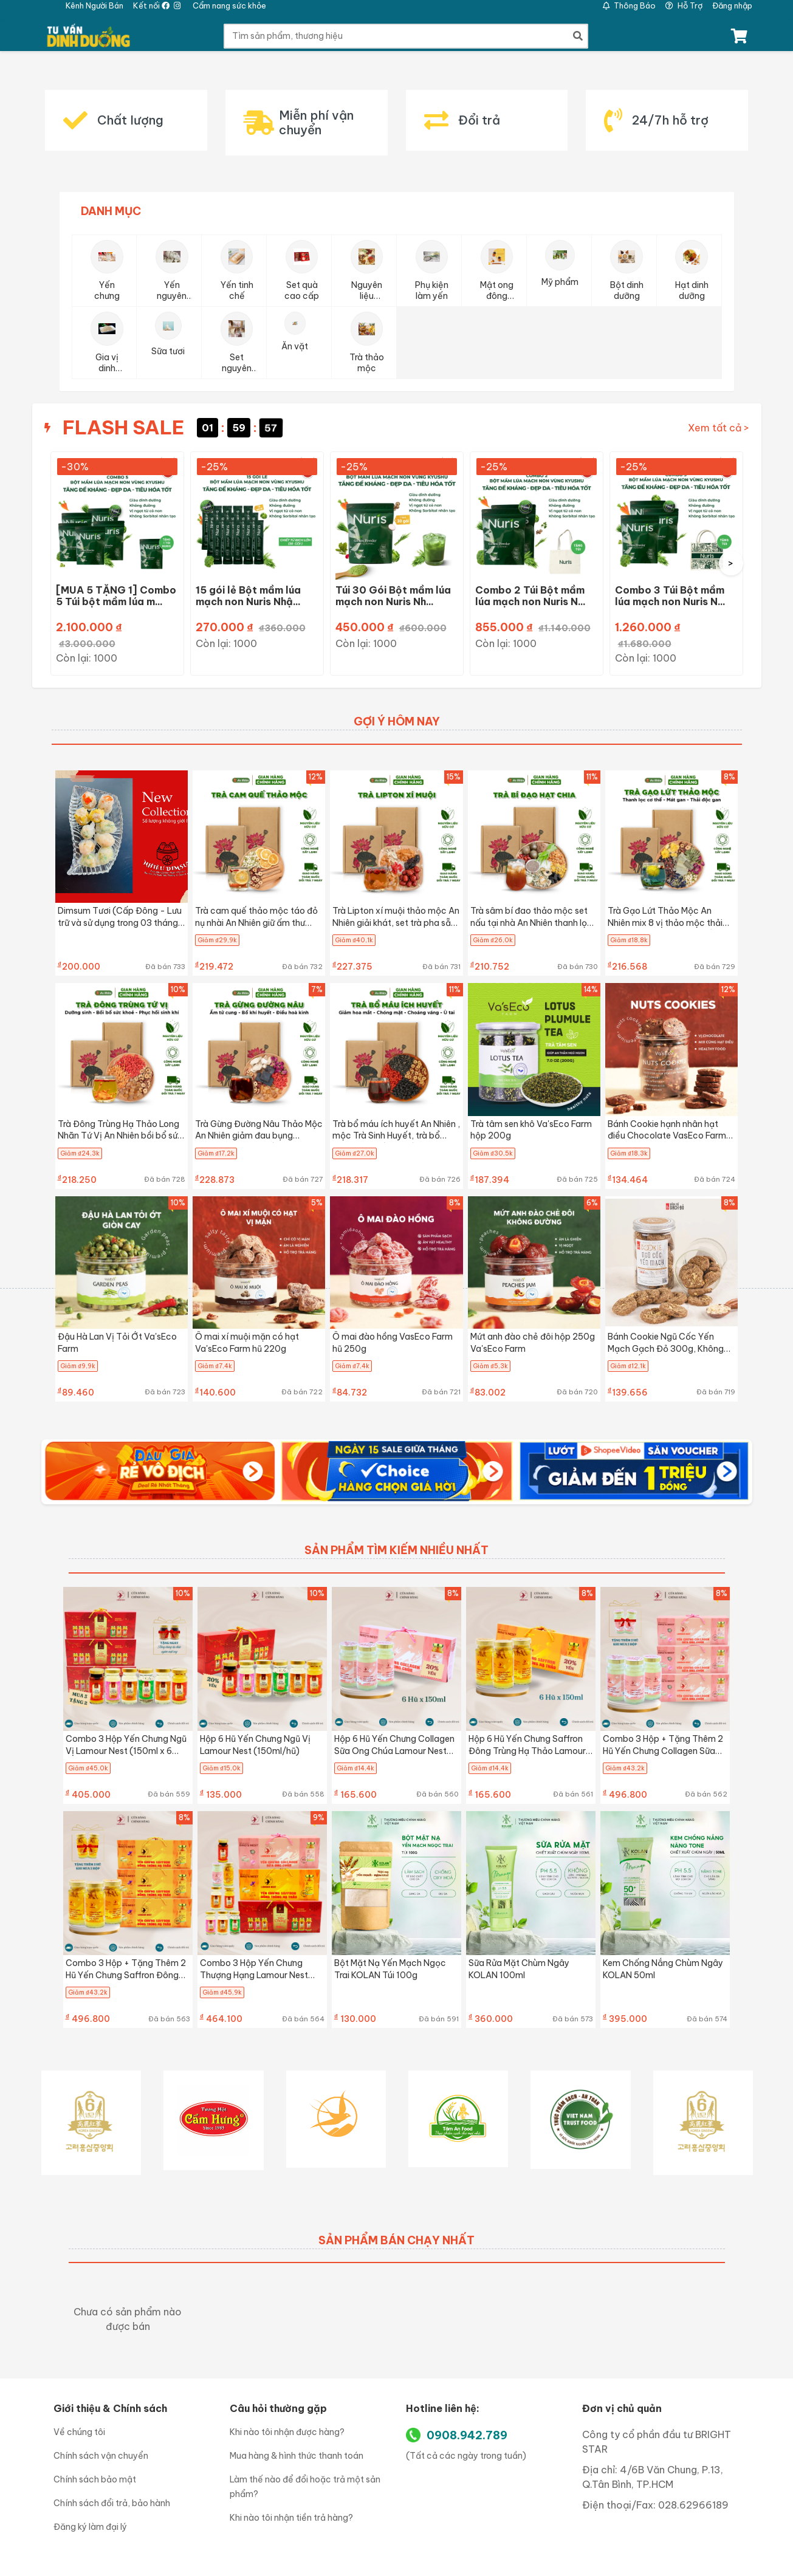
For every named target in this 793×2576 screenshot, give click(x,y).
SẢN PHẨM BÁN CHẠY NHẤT (396, 2240)
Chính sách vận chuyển (100, 2455)
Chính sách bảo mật (94, 2479)
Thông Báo (629, 5)
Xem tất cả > (718, 428)
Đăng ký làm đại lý (90, 2526)
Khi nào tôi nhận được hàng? (287, 2432)
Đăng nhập (732, 5)
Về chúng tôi (79, 2432)
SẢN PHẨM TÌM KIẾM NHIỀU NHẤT (396, 1550)
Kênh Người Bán (94, 5)
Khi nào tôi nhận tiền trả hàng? (291, 2517)
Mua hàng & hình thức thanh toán (296, 2455)
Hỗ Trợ (683, 5)
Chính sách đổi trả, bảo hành (111, 2503)
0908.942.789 (467, 2435)
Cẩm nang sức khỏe (229, 5)
